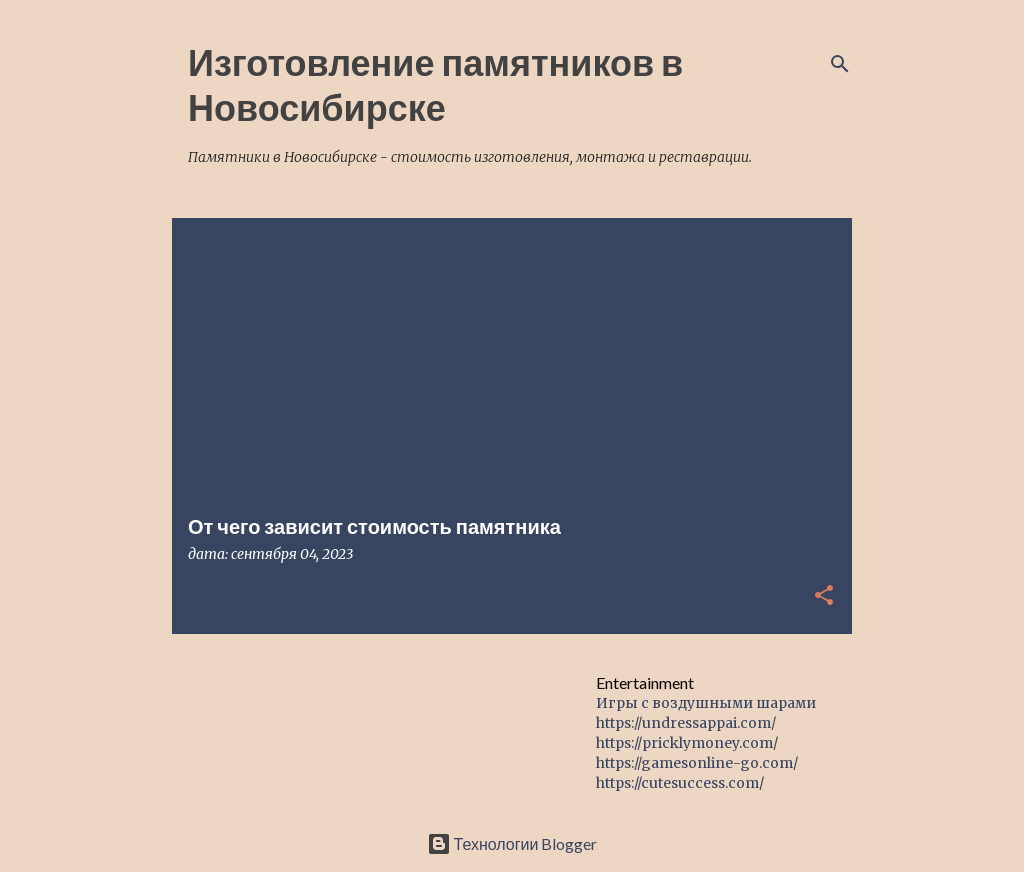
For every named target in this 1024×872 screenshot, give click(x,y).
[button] (824, 596)
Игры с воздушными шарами (706, 703)
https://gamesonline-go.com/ (697, 763)
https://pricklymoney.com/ (687, 743)
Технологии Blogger (512, 843)
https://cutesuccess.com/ (680, 783)
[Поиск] (840, 64)
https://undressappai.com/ (686, 723)
